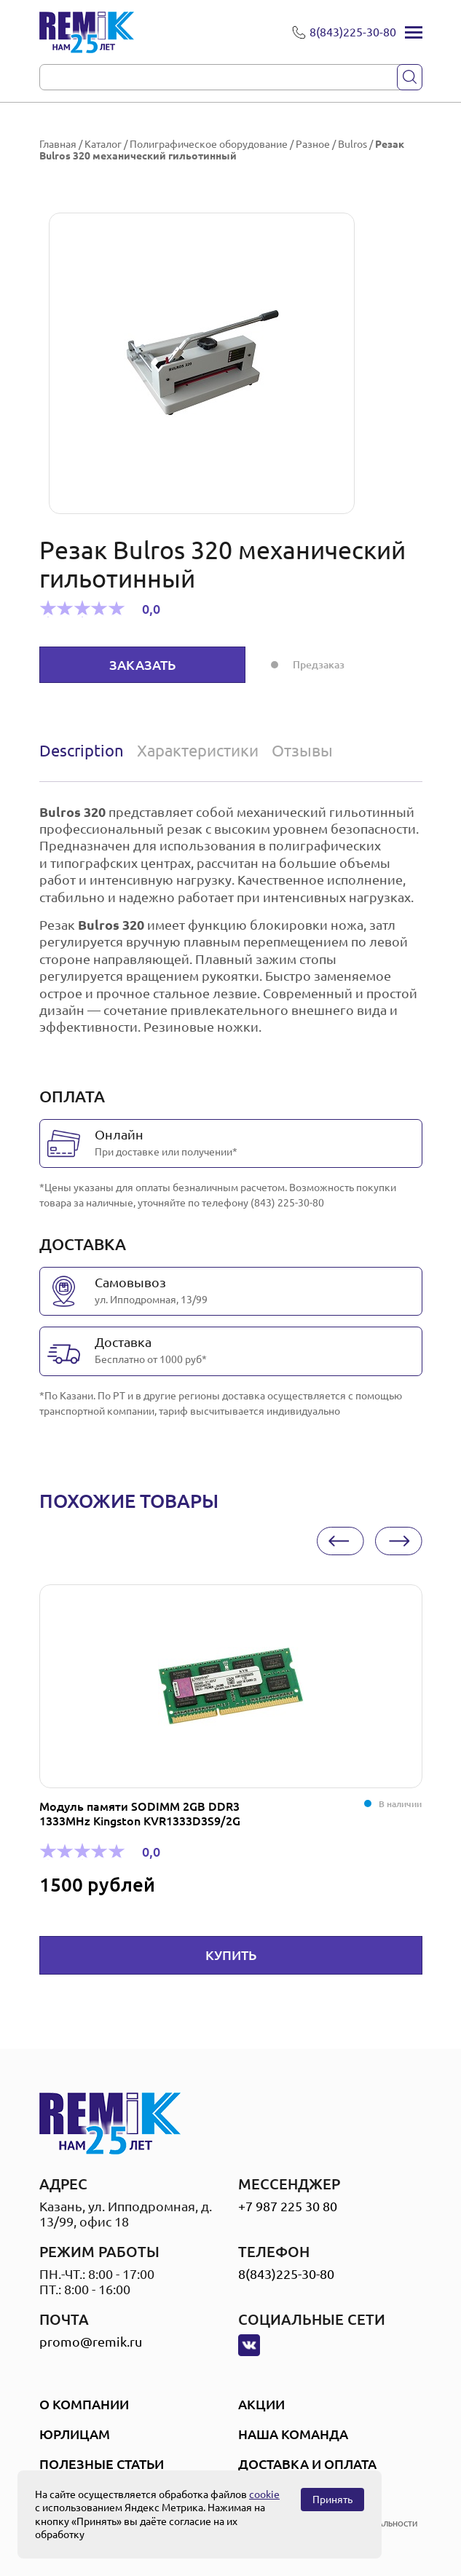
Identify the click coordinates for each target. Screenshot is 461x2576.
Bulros (352, 144)
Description (81, 750)
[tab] (84, 750)
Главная (57, 144)
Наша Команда (293, 2434)
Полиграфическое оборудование (209, 144)
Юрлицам (74, 2434)
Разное (313, 144)
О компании (84, 2404)
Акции (261, 2404)
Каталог (103, 144)
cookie (264, 2494)
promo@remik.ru (90, 2341)
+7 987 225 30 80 (287, 2206)
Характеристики (198, 750)
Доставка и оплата (307, 2464)
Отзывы (302, 750)
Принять (332, 2499)
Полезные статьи (101, 2464)
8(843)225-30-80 (286, 2274)
